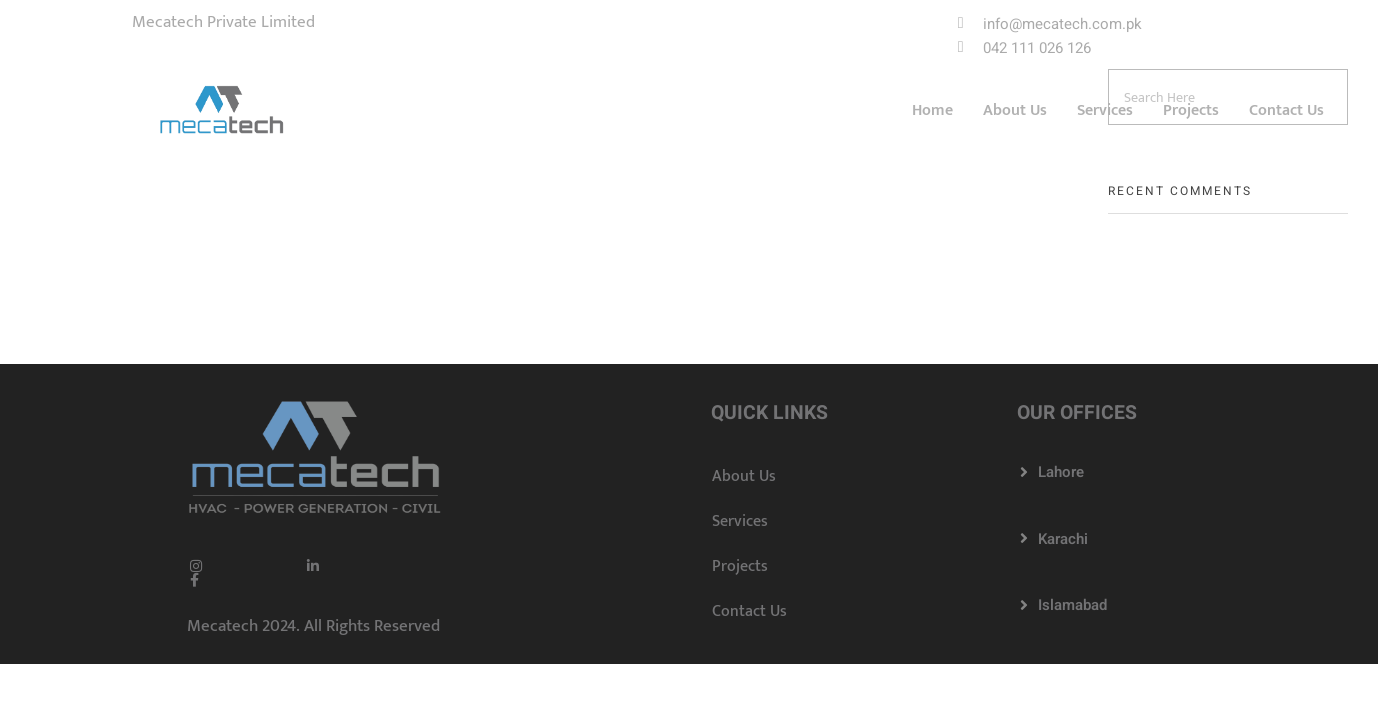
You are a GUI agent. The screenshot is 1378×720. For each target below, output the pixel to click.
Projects (1191, 111)
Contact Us (1286, 111)
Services (1105, 111)
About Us (1015, 111)
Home (932, 111)
